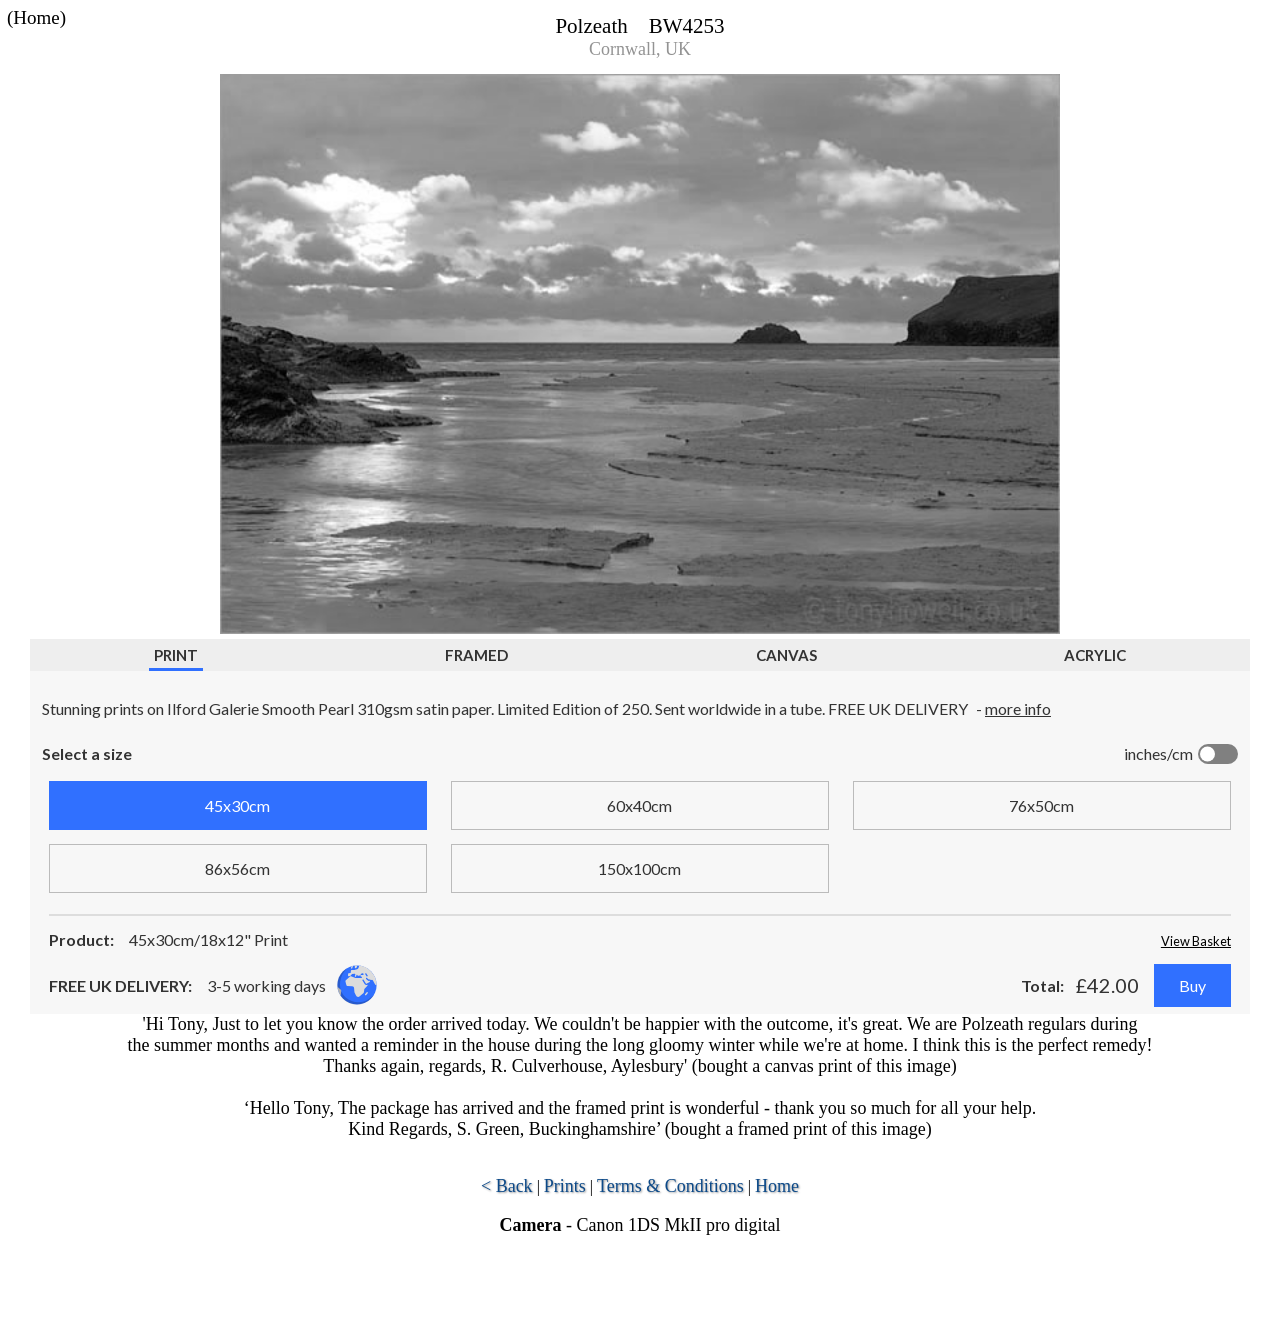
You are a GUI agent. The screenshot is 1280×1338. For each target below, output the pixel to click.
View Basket (1196, 941)
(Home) (36, 17)
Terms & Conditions (670, 1186)
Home (777, 1186)
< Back (507, 1186)
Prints (565, 1186)
